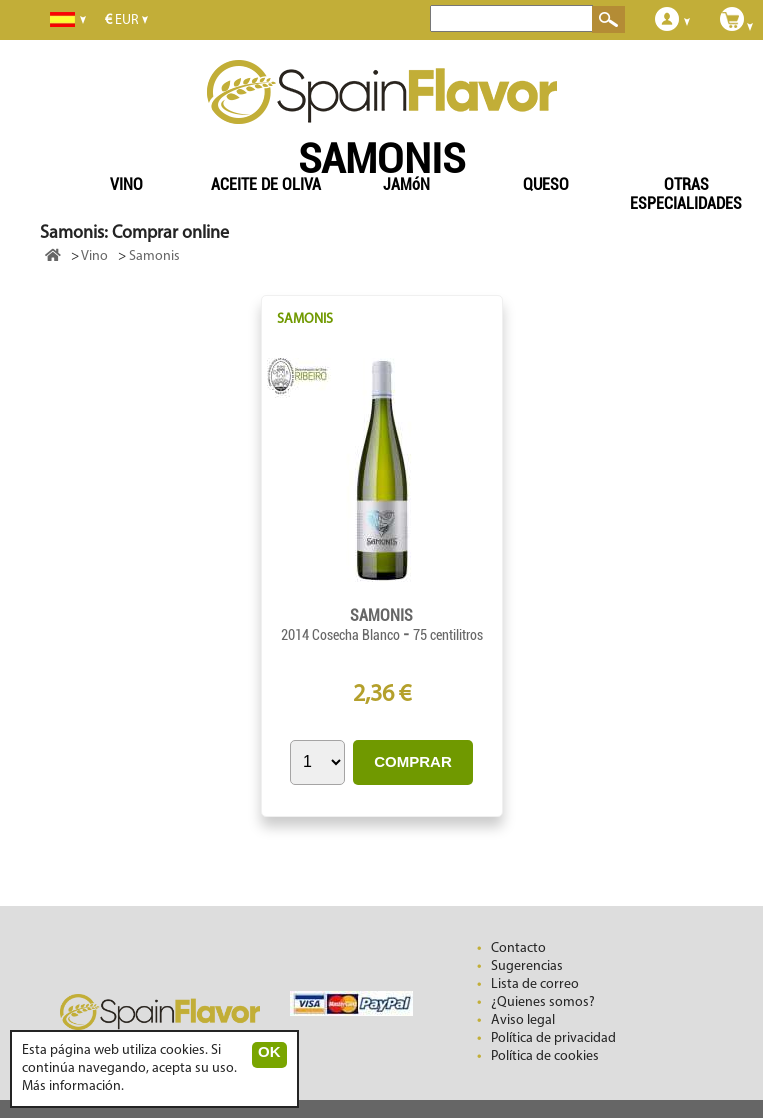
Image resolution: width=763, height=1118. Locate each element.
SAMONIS (305, 319)
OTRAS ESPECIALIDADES (686, 194)
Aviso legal (523, 1020)
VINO (126, 184)
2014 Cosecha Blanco (342, 635)
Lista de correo (535, 984)
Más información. (73, 1086)
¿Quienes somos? (543, 1002)
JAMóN (406, 184)
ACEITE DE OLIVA (266, 184)
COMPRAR (413, 761)
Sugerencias (527, 966)
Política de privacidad (553, 1038)
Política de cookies (545, 1056)
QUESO (546, 184)
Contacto (518, 948)
